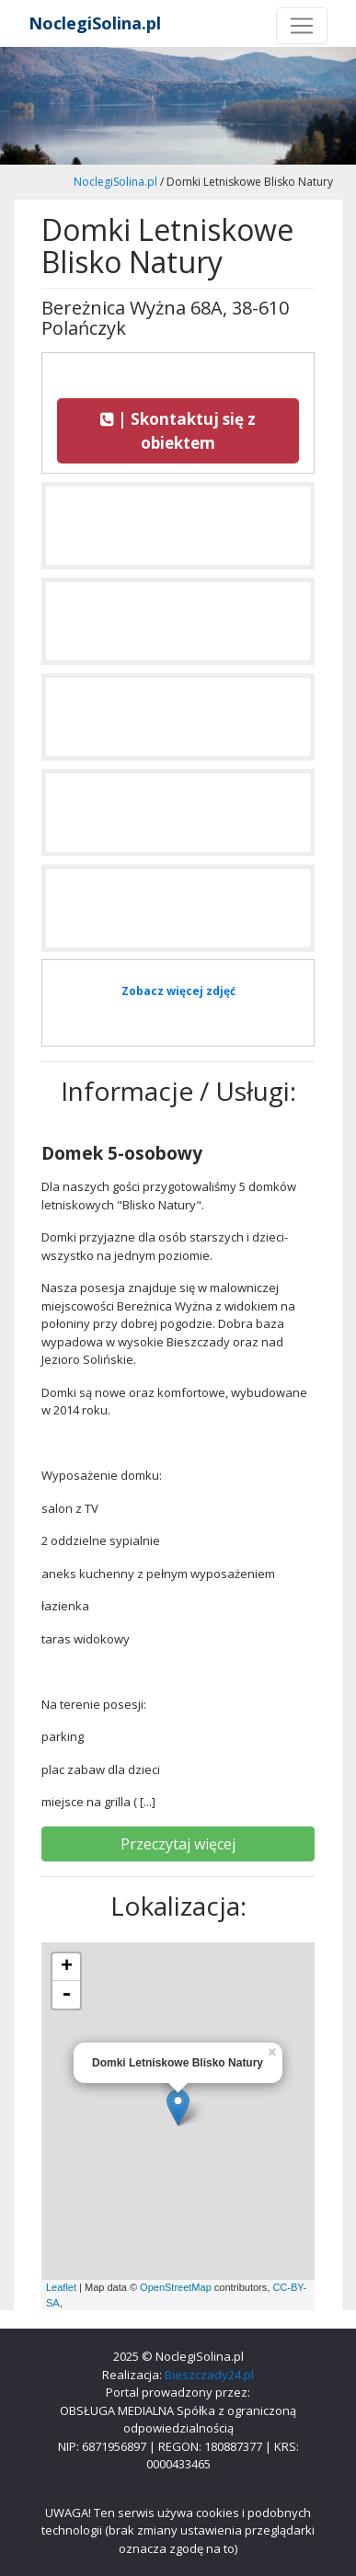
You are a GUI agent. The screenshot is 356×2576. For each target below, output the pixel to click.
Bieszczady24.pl (209, 2374)
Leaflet (61, 2287)
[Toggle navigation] (301, 25)
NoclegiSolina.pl (95, 23)
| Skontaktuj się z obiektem (178, 430)
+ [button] (67, 1967)
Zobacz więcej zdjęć (178, 991)
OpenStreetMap (176, 2287)
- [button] (66, 1995)
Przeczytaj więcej (178, 1844)
